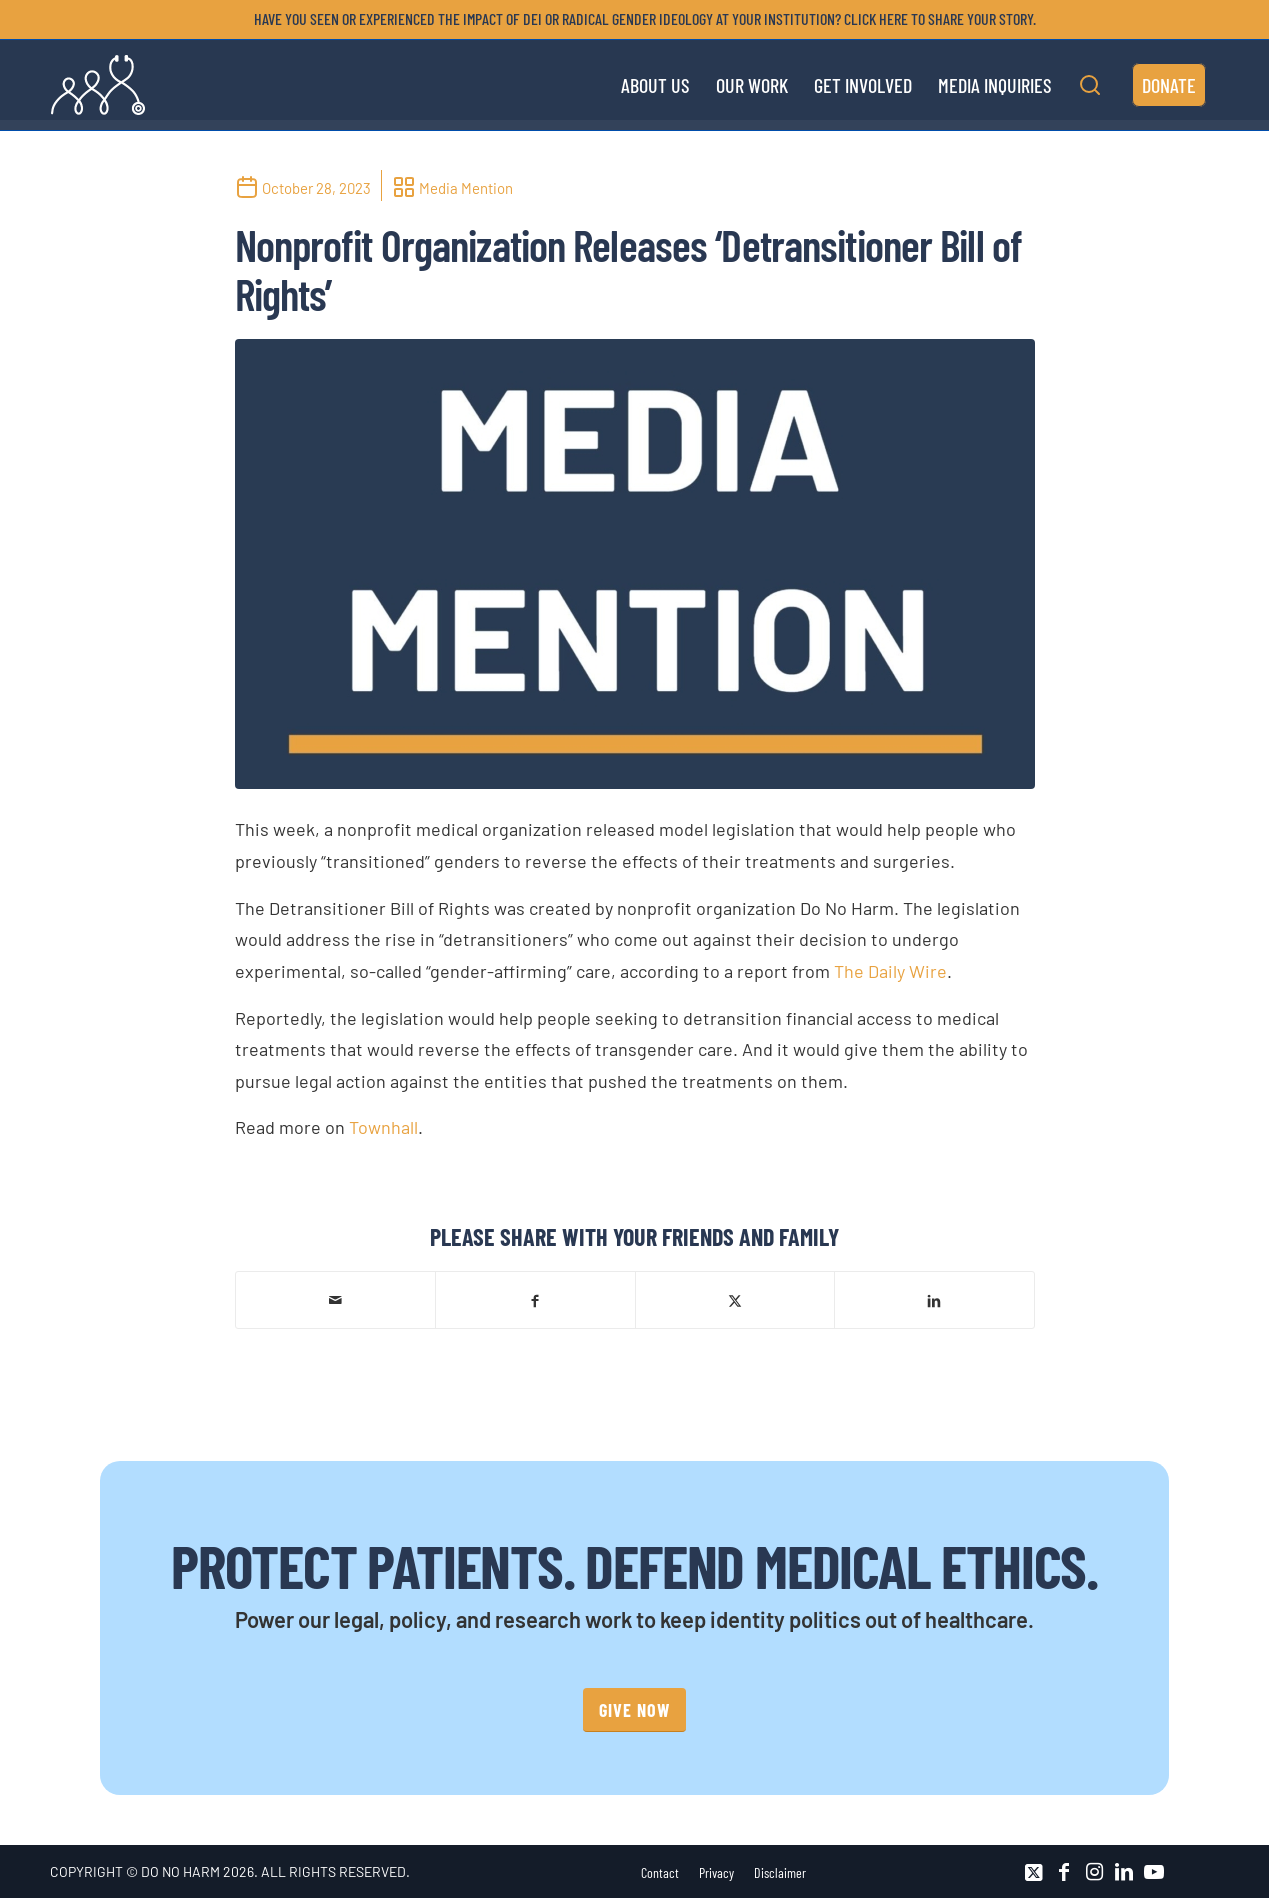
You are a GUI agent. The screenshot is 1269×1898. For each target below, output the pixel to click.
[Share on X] (735, 1299)
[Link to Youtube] (1154, 1872)
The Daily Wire (890, 971)
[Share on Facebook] (535, 1299)
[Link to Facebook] (1064, 1872)
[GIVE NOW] (634, 1710)
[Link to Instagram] (1094, 1872)
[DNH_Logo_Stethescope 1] (98, 85)
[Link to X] (1034, 1872)
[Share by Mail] (336, 1300)
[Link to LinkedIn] (1124, 1872)
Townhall (383, 1127)
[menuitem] (640, 19)
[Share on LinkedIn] (934, 1299)
